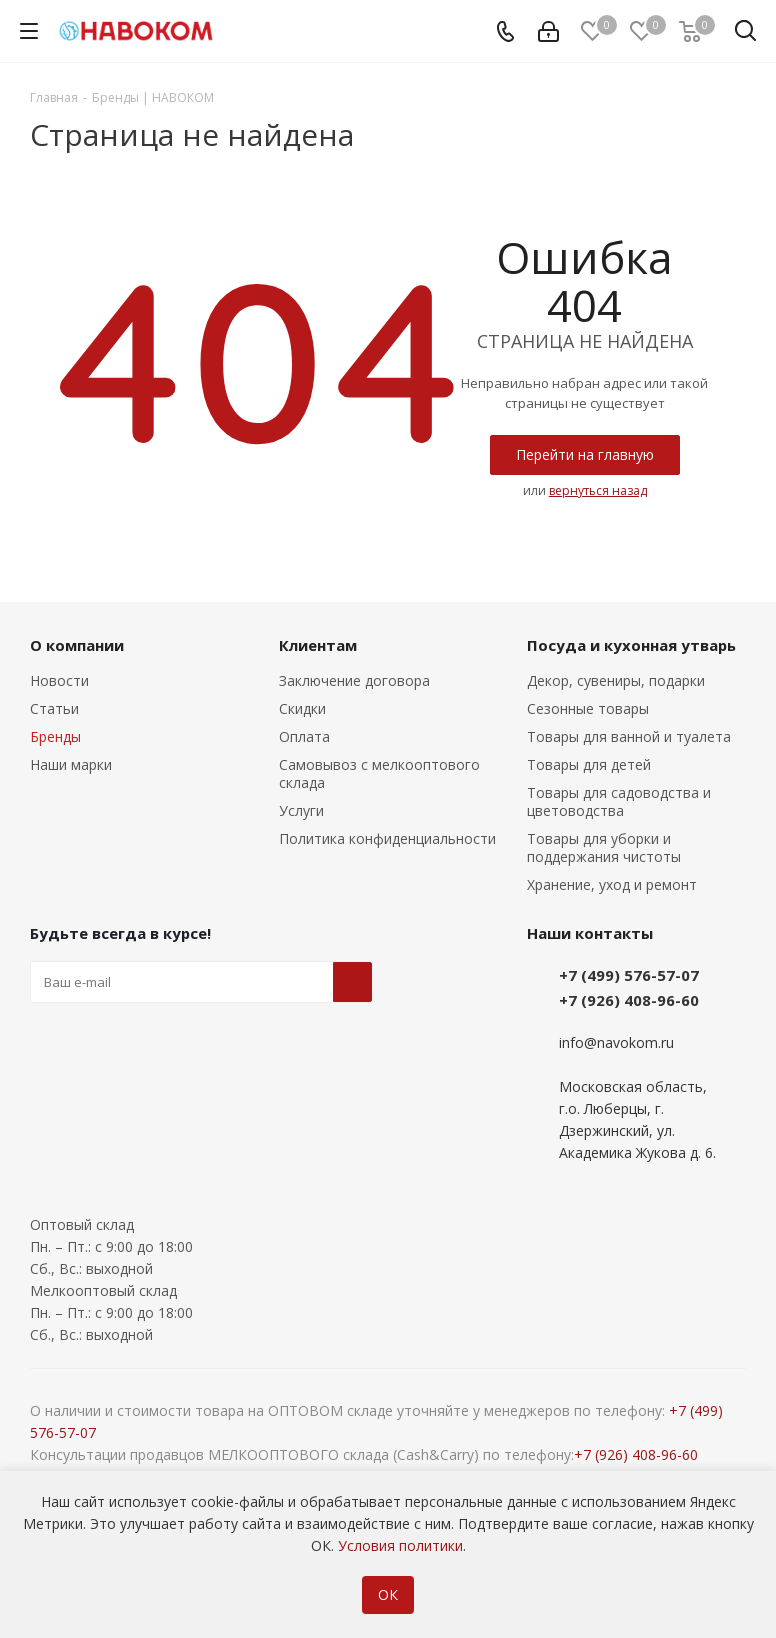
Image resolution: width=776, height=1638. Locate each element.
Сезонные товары (588, 708)
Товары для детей (589, 764)
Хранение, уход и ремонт (612, 884)
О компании (77, 645)
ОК (388, 1594)
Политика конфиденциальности (387, 838)
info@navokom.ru (616, 1042)
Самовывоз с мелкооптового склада (379, 773)
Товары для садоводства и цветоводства (619, 801)
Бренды (55, 736)
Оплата (304, 736)
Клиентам (318, 645)
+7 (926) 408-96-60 (629, 1000)
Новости (59, 680)
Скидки (302, 708)
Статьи (54, 708)
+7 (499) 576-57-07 (629, 975)
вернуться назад (598, 490)
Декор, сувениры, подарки (616, 680)
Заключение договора (354, 680)
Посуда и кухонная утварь (631, 645)
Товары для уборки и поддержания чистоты (604, 847)
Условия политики (400, 1545)
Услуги (301, 810)
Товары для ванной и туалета (629, 736)
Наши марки (71, 764)
